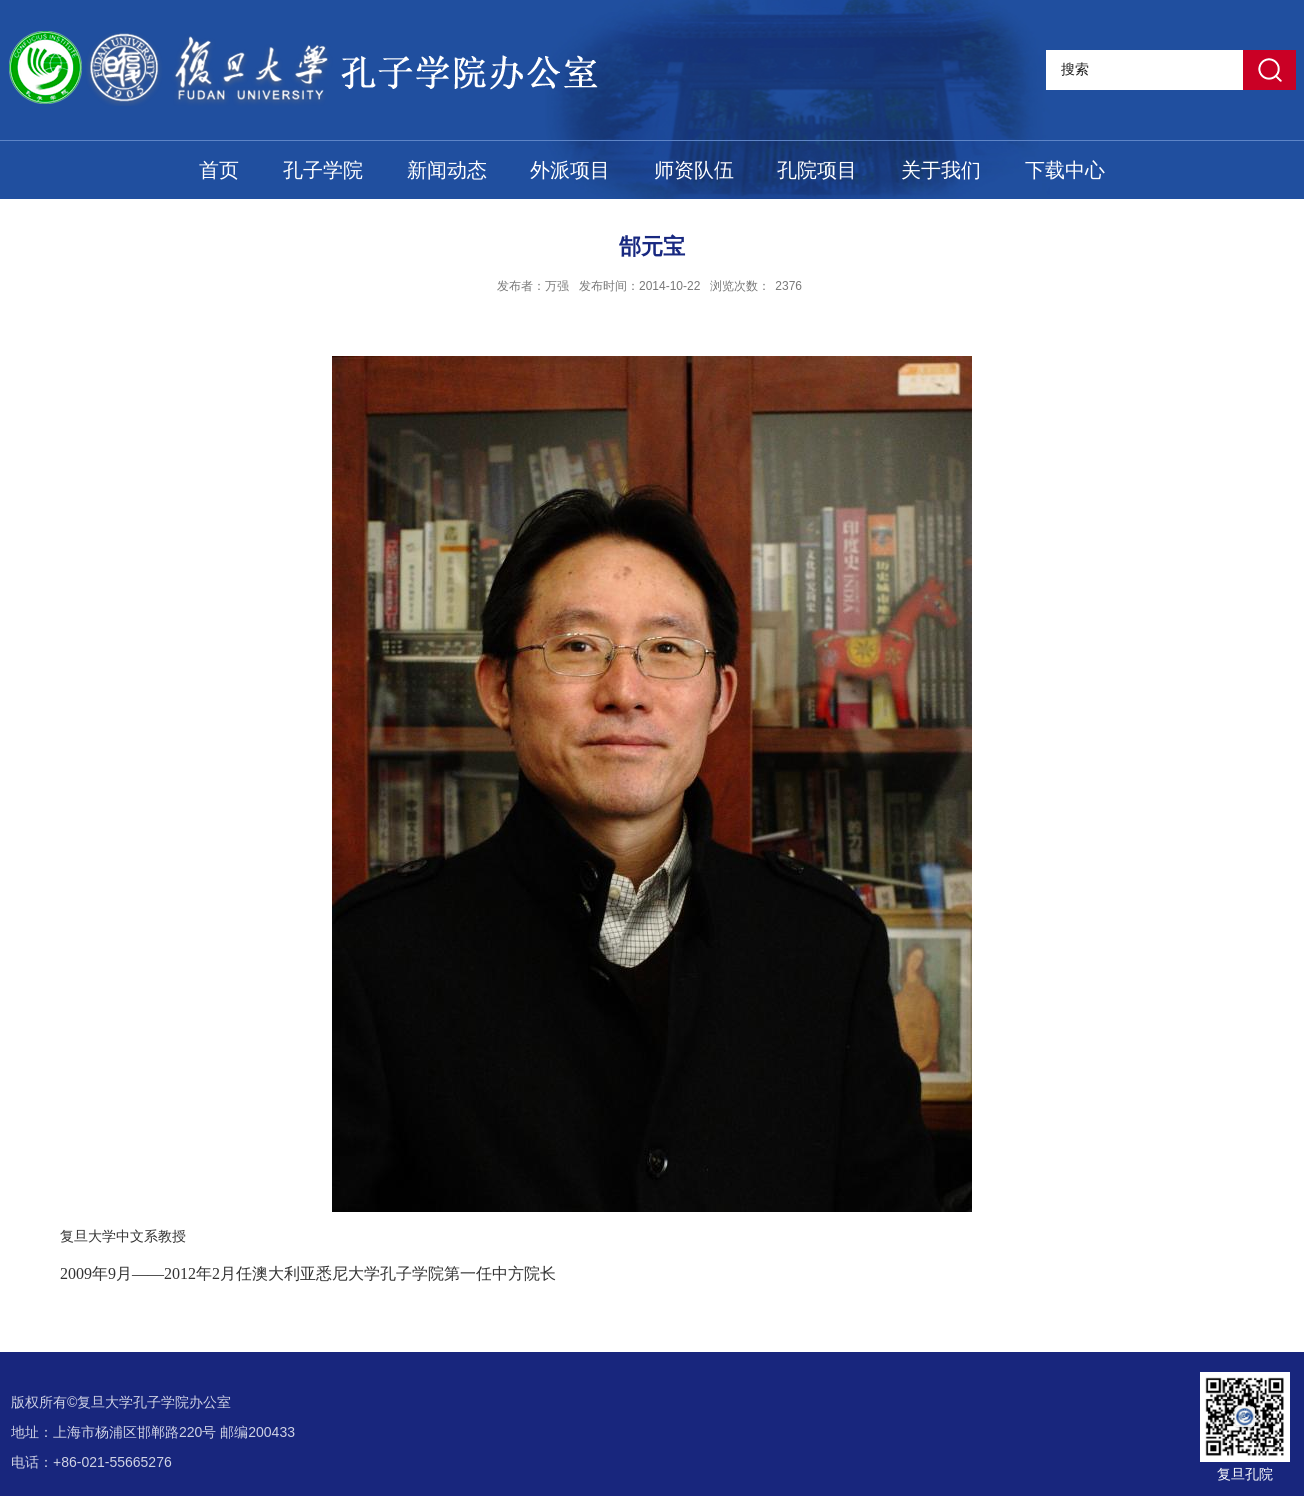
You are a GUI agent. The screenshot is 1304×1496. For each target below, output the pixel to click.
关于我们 (941, 170)
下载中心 (1065, 170)
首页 (219, 170)
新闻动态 (447, 170)
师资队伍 (694, 170)
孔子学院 (323, 170)
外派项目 (570, 170)
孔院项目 (817, 170)
